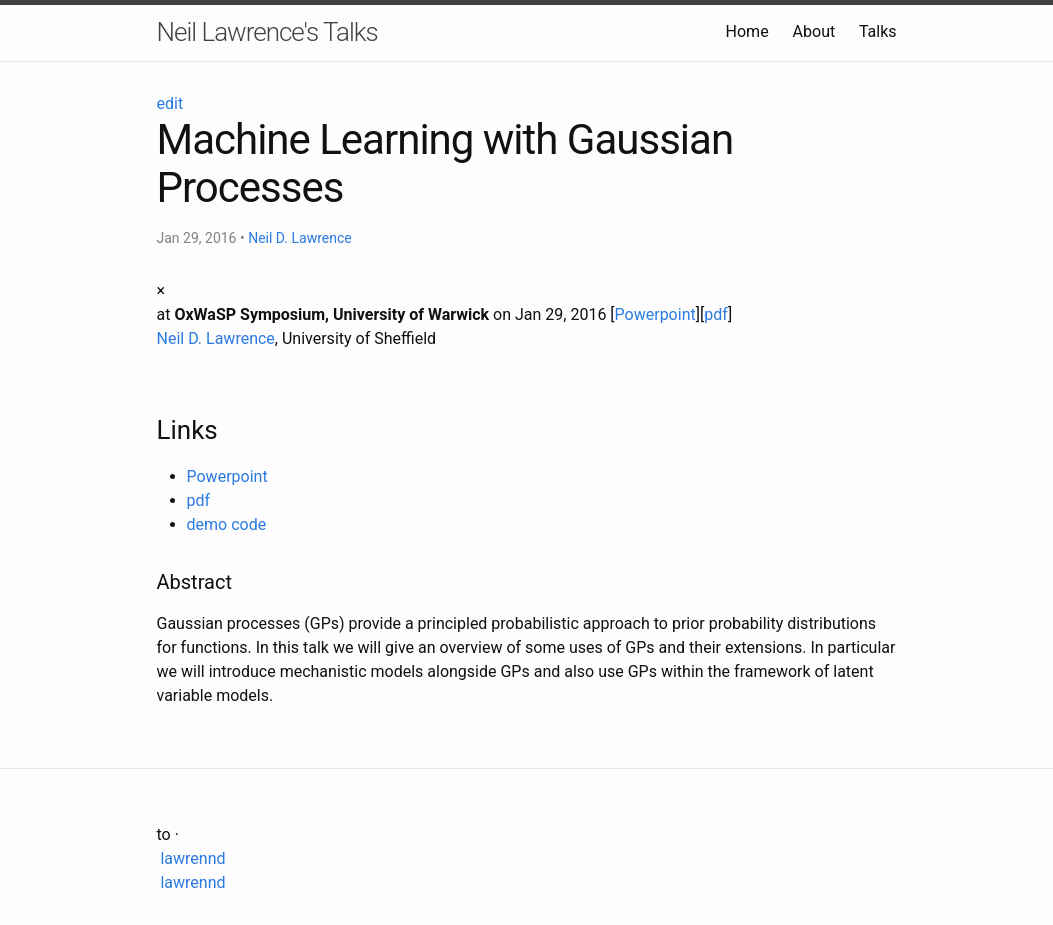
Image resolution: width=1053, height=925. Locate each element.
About (814, 31)
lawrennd (191, 858)
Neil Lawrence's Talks (267, 32)
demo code (227, 524)
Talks (878, 31)
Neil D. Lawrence (300, 238)
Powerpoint (655, 314)
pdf (716, 314)
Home (747, 31)
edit (170, 103)
